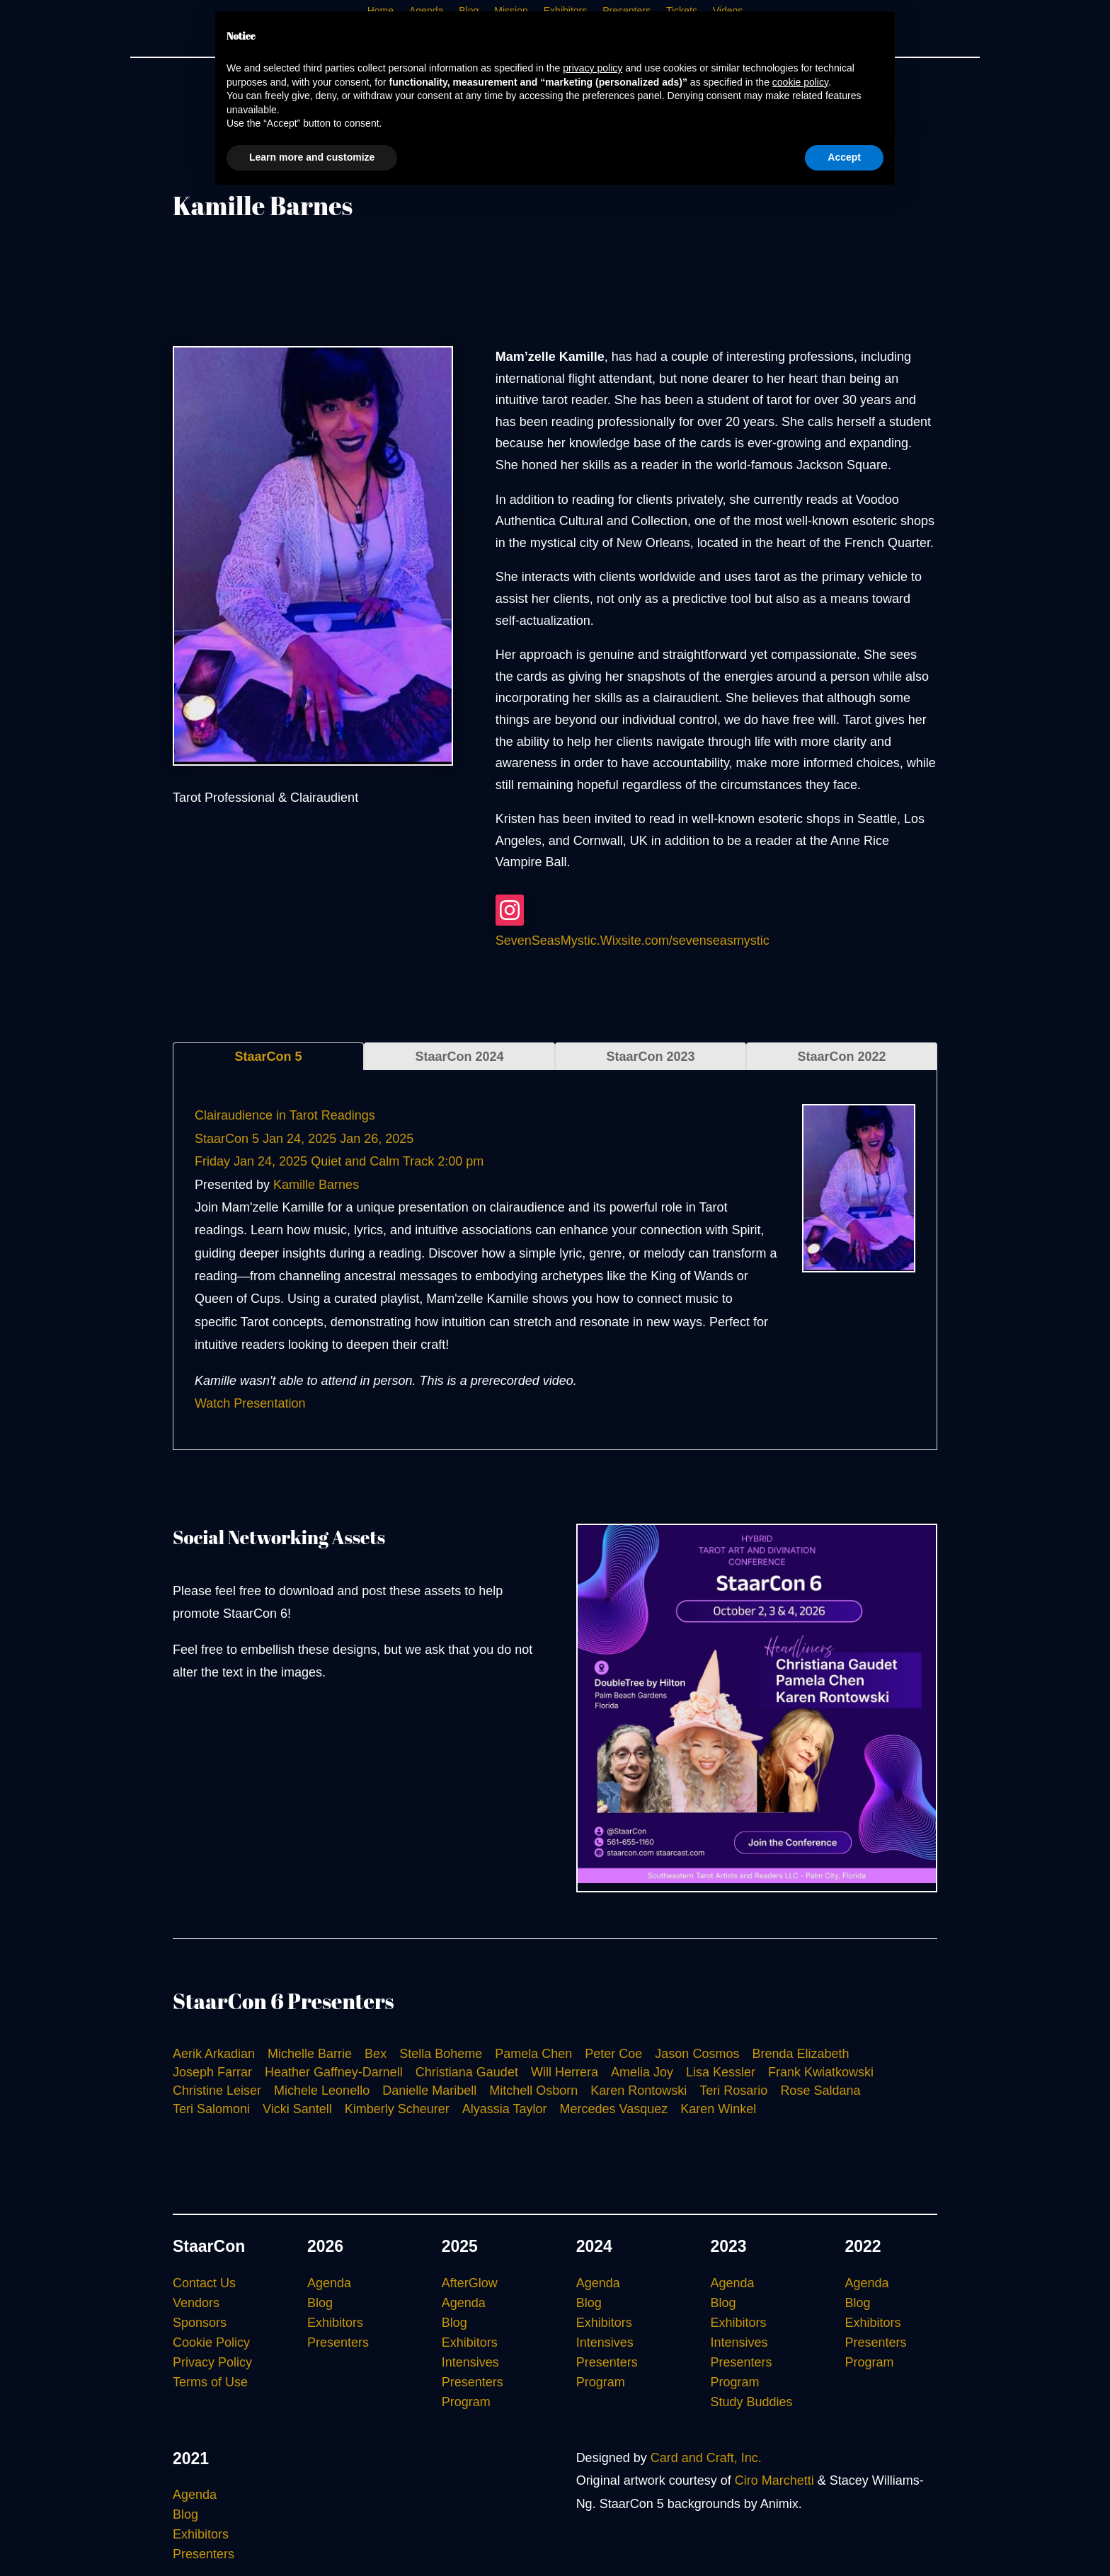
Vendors (196, 2302)
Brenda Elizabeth (800, 2054)
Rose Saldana (820, 2090)
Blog (320, 2302)
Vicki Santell (297, 2109)
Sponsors (200, 2322)
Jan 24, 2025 (299, 1139)
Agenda (329, 2283)
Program (466, 2402)
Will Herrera (564, 2072)
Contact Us (204, 2283)
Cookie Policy (211, 2342)
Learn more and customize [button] (311, 157)
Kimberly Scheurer (397, 2109)
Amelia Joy (642, 2072)
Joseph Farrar (212, 2072)
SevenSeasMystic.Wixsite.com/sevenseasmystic (632, 940)
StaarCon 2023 (650, 1057)
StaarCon (209, 2246)
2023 (729, 2246)
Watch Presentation (250, 1403)
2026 (325, 2246)
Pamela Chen (533, 2054)
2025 (460, 2246)
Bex (376, 2054)
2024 (594, 2246)
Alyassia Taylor (504, 2109)
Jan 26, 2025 (376, 1139)
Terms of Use (210, 2382)
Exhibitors (335, 2322)
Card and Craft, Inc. (706, 2458)
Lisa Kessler (720, 2072)
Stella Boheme (440, 2054)
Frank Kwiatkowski (821, 2072)
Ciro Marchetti (774, 2480)
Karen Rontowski (638, 2090)
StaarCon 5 (268, 1057)
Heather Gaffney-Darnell (334, 2072)
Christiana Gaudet (467, 2072)
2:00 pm (460, 1161)
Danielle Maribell (429, 2090)
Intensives (470, 2362)
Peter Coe (613, 2054)
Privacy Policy (212, 2362)
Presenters (338, 2342)
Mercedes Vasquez (614, 2109)
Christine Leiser (217, 2090)
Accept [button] (844, 157)
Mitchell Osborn (533, 2090)
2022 (863, 2246)
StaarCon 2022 (841, 1057)
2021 (191, 2458)
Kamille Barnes (316, 1185)
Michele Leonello (322, 2090)
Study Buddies (752, 2402)
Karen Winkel (718, 2109)
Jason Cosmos (697, 2054)
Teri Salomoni (211, 2109)
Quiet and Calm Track (372, 1161)
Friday (212, 1161)
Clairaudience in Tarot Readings (285, 1115)
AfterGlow (470, 2283)
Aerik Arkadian (214, 2054)
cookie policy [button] (800, 82)
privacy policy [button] (592, 68)
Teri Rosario (733, 2090)
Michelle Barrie (310, 2054)
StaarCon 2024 (459, 1057)
